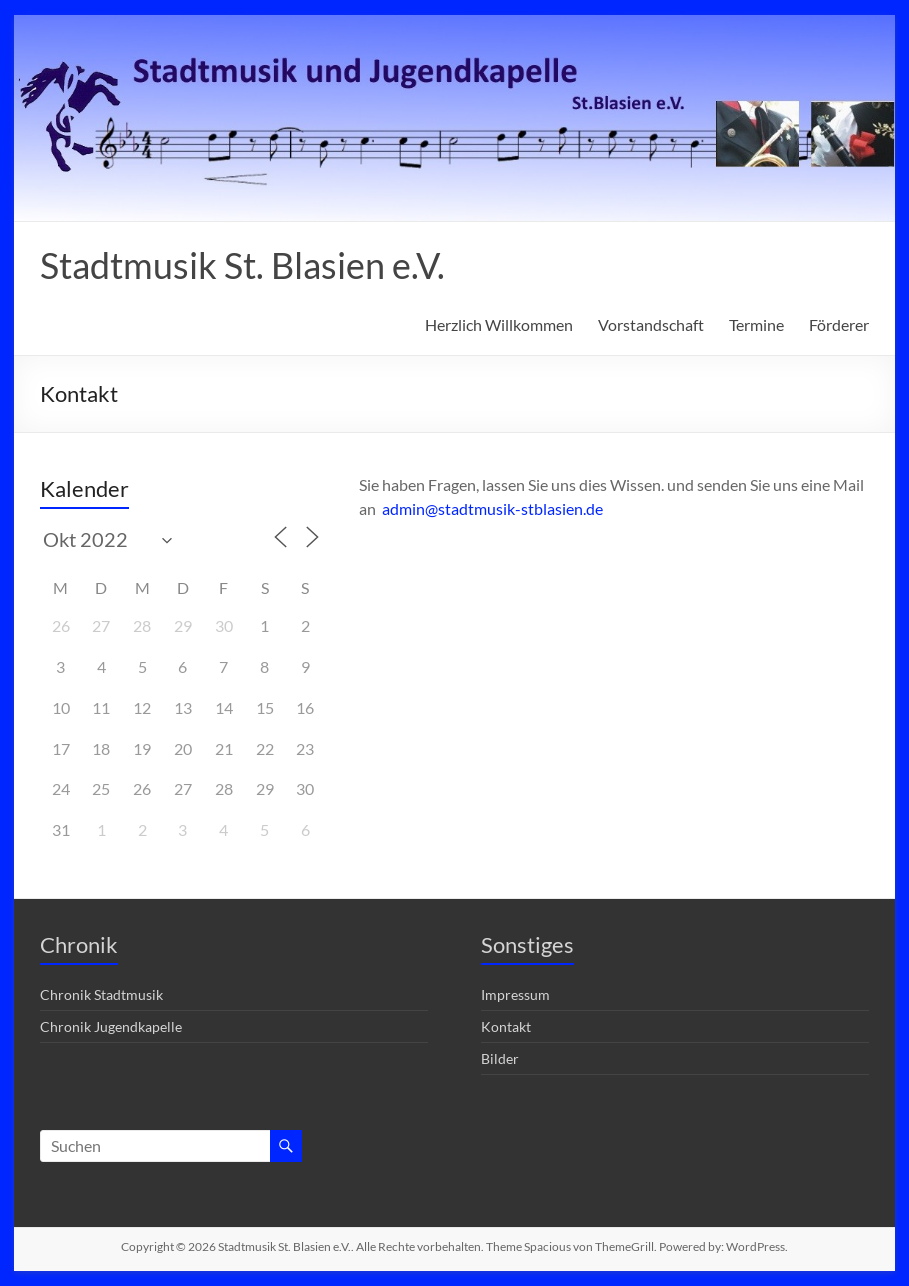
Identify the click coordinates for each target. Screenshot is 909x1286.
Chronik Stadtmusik (101, 994)
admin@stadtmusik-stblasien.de (492, 508)
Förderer (839, 324)
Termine (756, 324)
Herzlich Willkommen (499, 324)
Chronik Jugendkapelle (111, 1026)
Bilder (500, 1058)
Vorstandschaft (651, 324)
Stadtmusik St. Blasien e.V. (242, 265)
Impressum (515, 994)
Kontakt (506, 1026)
